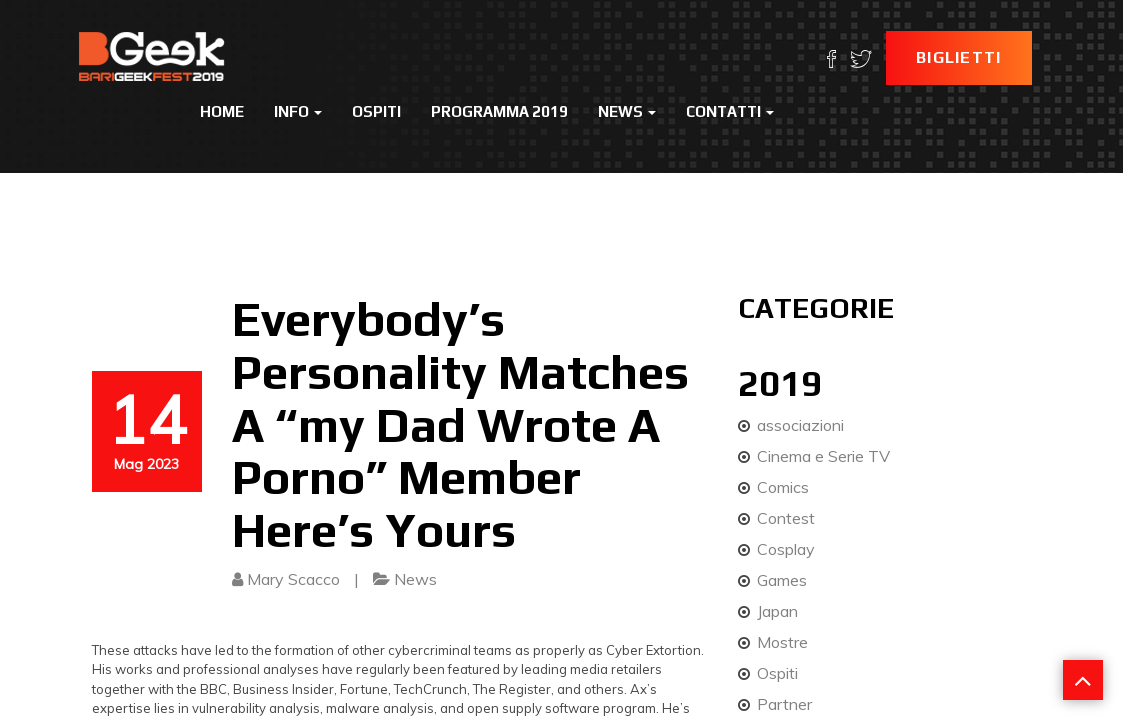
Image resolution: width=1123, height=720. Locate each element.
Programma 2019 (499, 111)
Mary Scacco (293, 579)
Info (298, 111)
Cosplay (786, 549)
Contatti (730, 111)
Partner (784, 704)
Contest (786, 518)
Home (222, 111)
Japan (777, 611)
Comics (783, 487)
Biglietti (959, 57)
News (627, 111)
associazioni (800, 425)
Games (782, 580)
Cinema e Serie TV (823, 456)
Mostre (782, 642)
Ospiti (376, 111)
